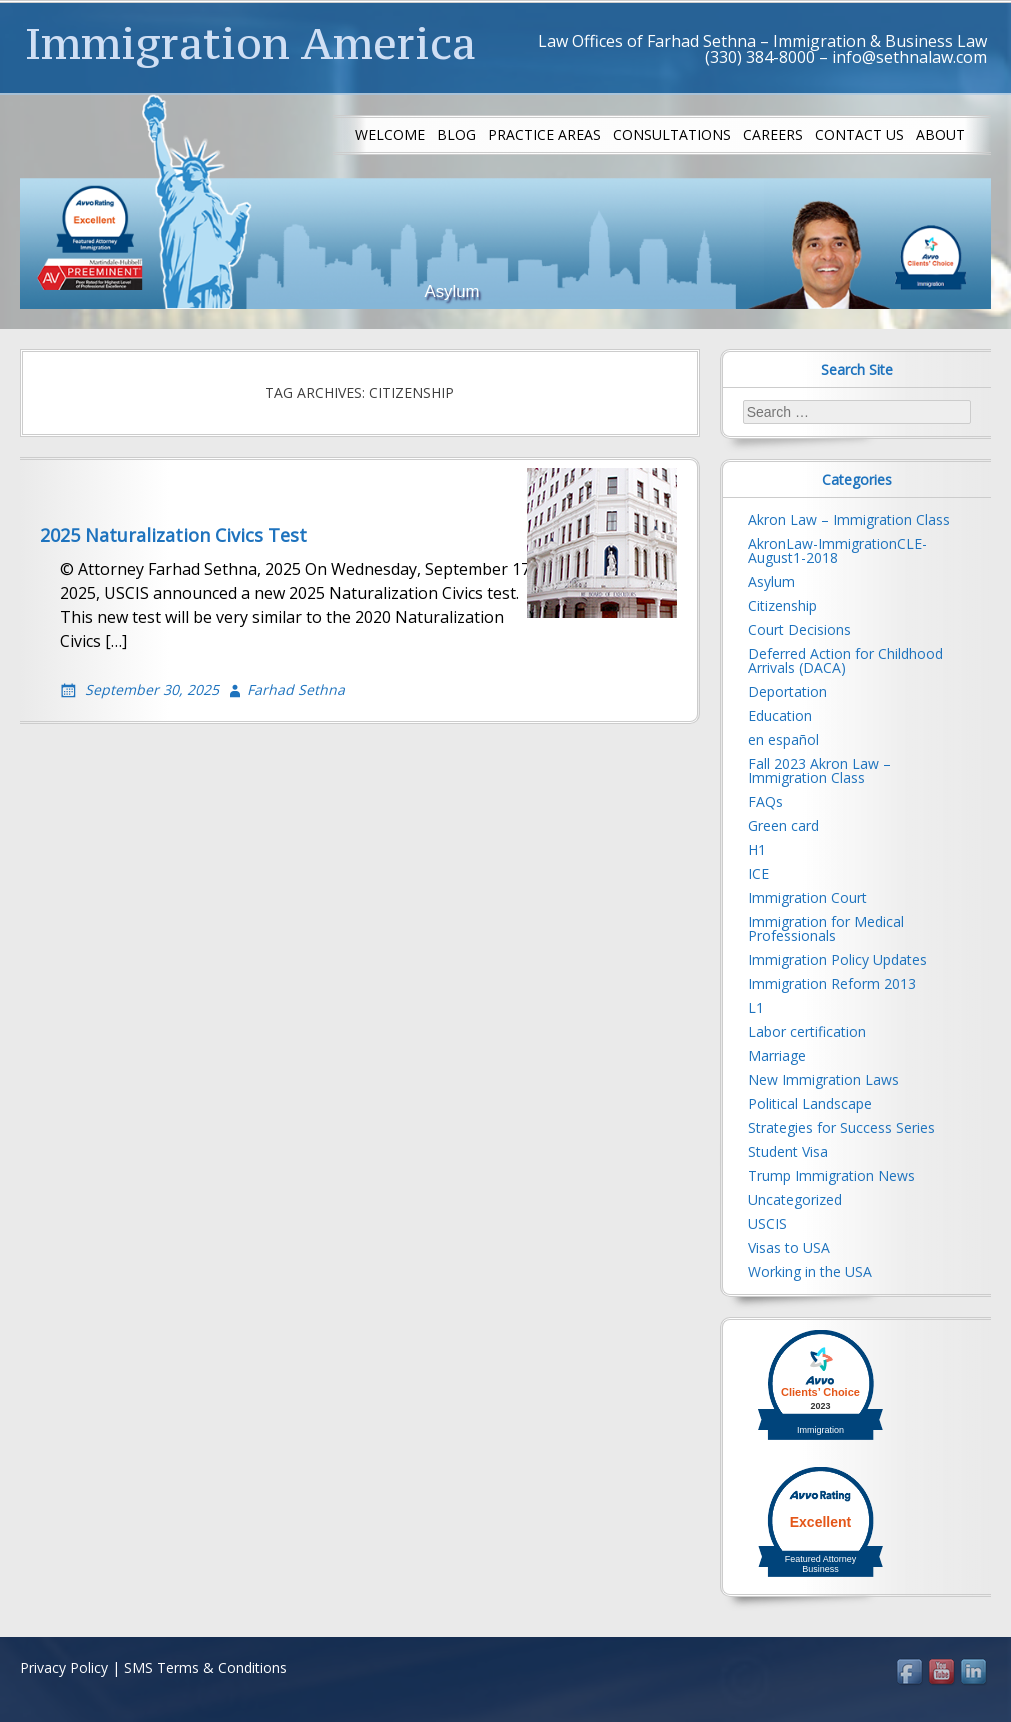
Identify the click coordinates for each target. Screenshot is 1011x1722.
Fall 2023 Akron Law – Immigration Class (819, 770)
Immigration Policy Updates (837, 959)
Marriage (777, 1055)
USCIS (767, 1223)
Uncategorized (795, 1199)
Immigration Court (807, 897)
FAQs (765, 801)
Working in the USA (810, 1271)
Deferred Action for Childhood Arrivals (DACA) (845, 660)
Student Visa (788, 1151)
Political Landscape (810, 1103)
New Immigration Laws (823, 1079)
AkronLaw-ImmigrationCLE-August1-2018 (837, 550)
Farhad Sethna (296, 689)
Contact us (859, 134)
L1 (756, 1007)
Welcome (390, 134)
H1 (757, 849)
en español (783, 739)
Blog (456, 134)
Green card (783, 825)
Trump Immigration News (831, 1175)
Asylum (771, 581)
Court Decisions (799, 629)
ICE (758, 873)
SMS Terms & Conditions (205, 1667)
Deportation (787, 691)
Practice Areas (544, 134)
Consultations (672, 134)
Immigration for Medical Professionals (826, 928)
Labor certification (807, 1031)
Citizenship (782, 605)
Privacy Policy (64, 1667)
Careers (773, 134)
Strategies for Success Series (841, 1127)
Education (780, 715)
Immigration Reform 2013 (832, 983)
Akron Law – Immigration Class (849, 519)
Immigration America (250, 43)
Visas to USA (789, 1247)
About (940, 134)
